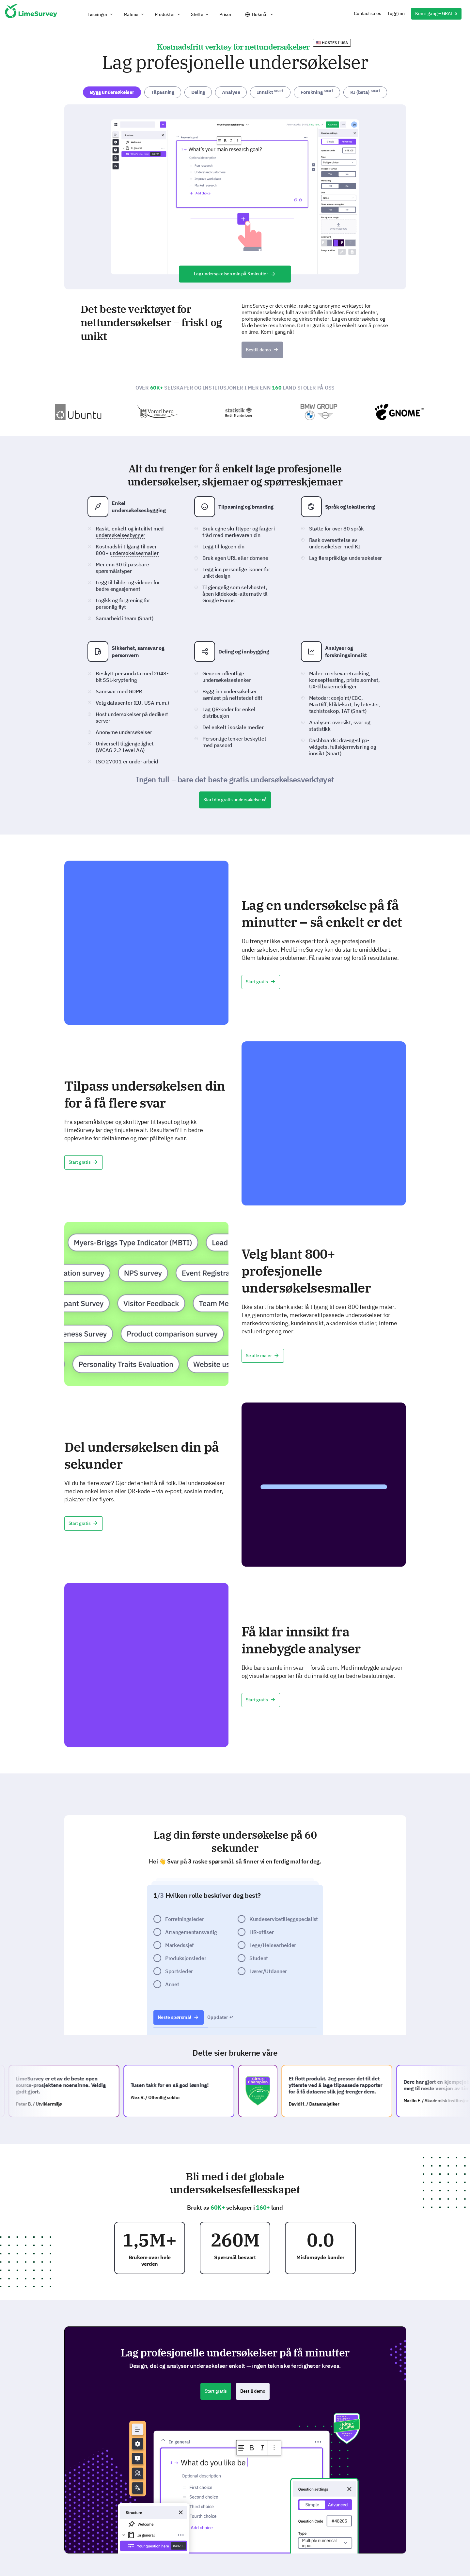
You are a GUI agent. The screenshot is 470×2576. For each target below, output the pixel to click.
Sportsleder (179, 1971)
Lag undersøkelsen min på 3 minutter (235, 274)
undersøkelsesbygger (120, 535)
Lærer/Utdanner (268, 1971)
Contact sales (367, 13)
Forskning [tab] (317, 91)
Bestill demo (262, 350)
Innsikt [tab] (270, 91)
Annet (172, 1984)
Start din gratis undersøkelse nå (235, 800)
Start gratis (261, 982)
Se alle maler (263, 1355)
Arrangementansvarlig (191, 1932)
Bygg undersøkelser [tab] (112, 92)
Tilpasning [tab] (162, 92)
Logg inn (396, 13)
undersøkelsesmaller (134, 553)
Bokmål (259, 14)
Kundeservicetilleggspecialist (283, 1919)
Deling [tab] (198, 92)
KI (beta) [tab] (365, 91)
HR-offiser (261, 1932)
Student (258, 1958)
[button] (100, 14)
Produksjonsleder (185, 1958)
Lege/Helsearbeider (272, 1945)
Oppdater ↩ (220, 2017)
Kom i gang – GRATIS (436, 13)
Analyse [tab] (231, 92)
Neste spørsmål (178, 2017)
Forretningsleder (184, 1919)
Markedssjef (179, 1945)
